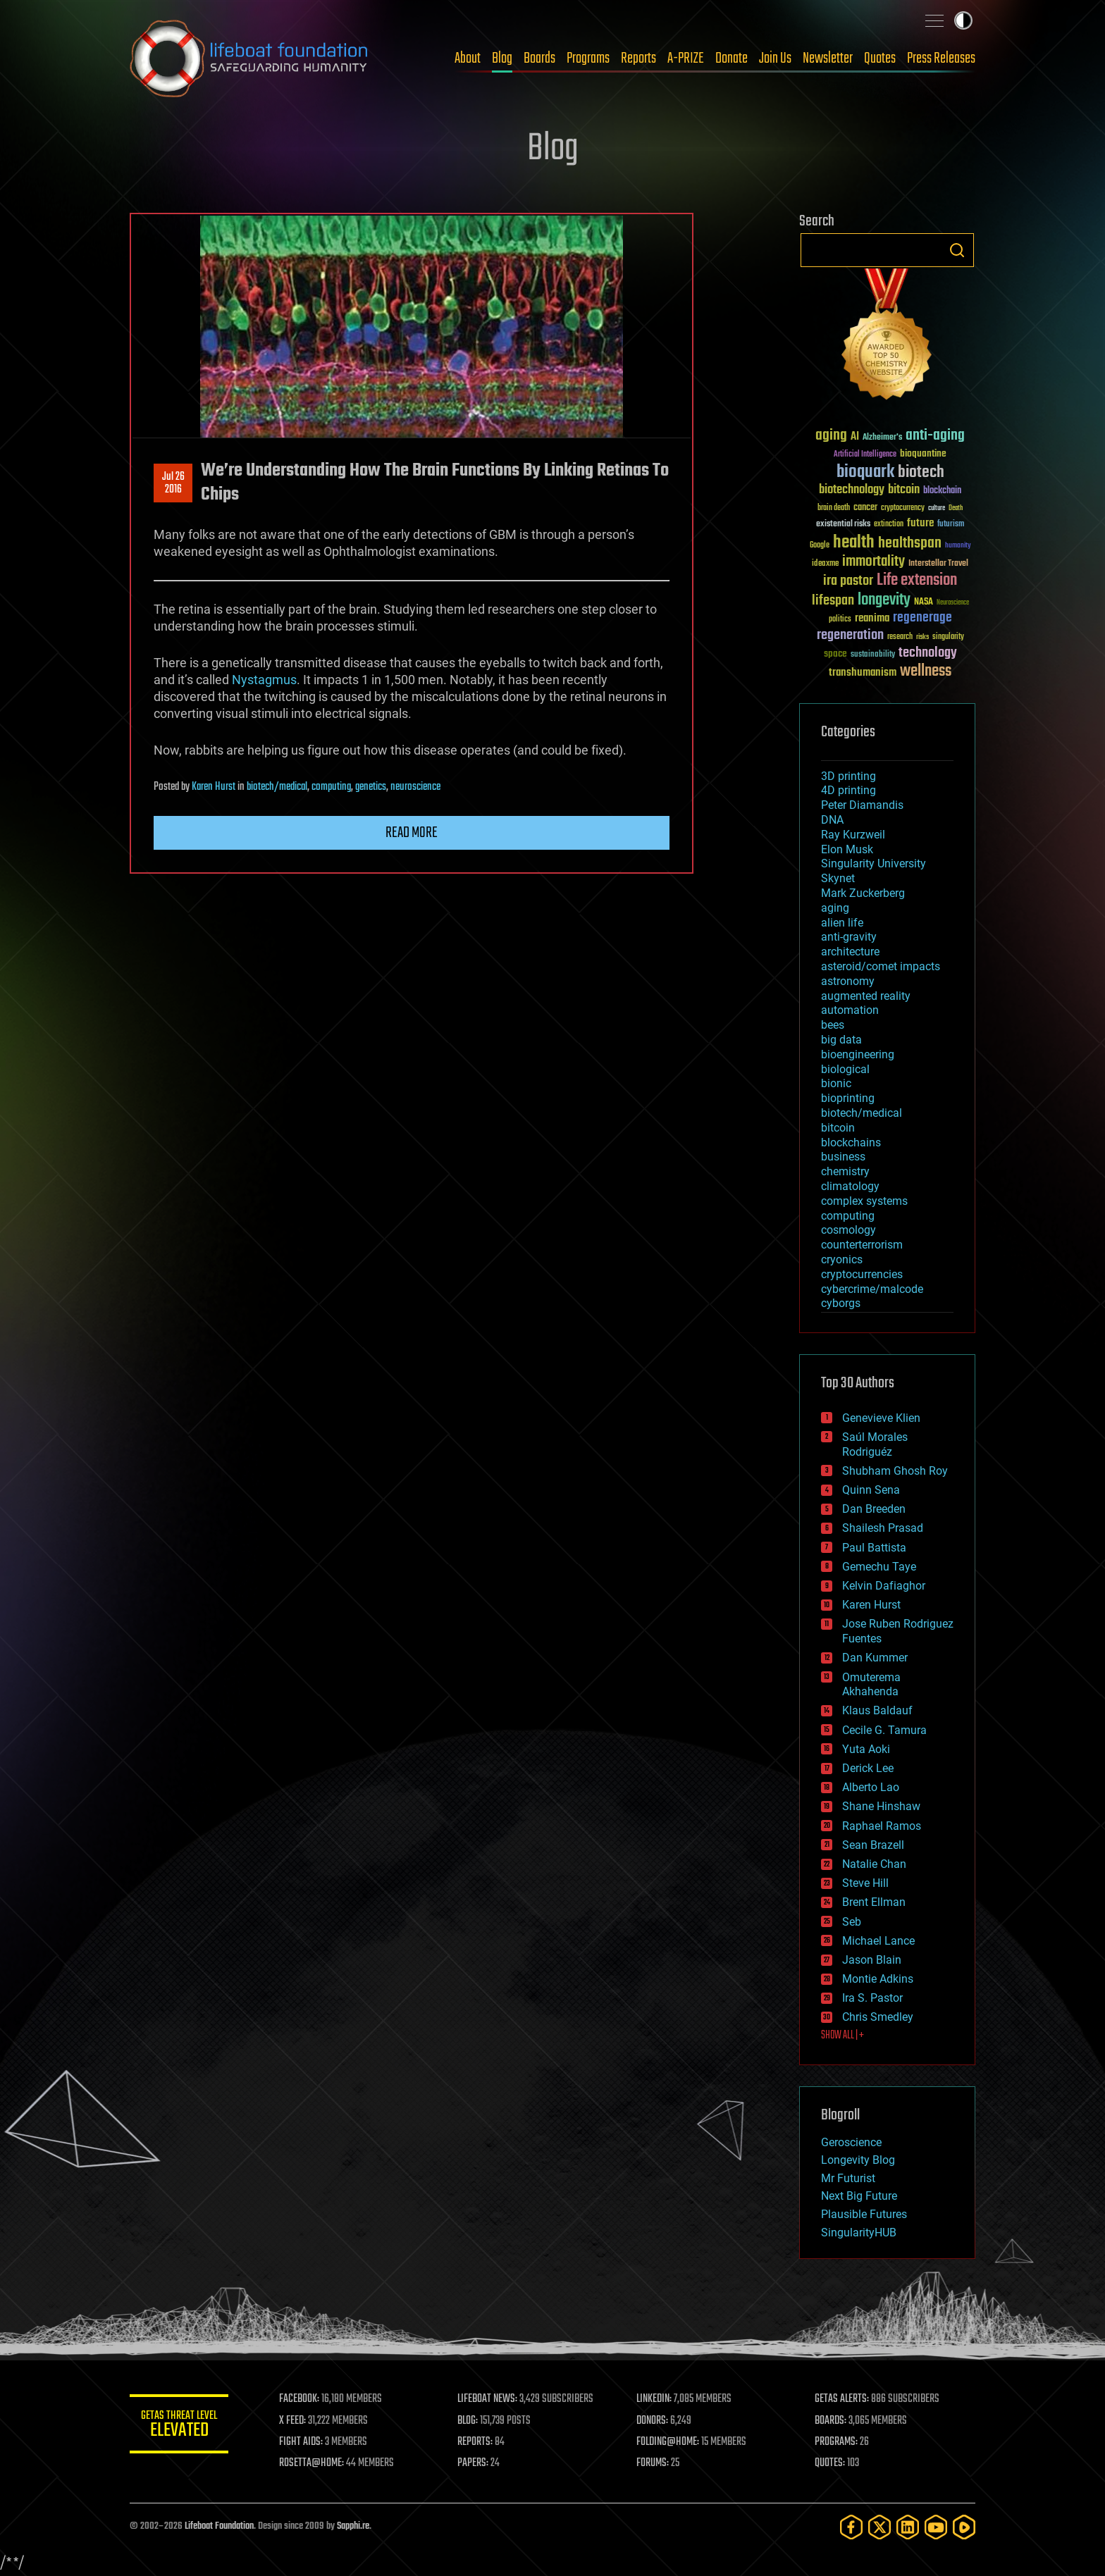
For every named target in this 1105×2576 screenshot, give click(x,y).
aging (835, 908)
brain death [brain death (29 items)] (833, 508)
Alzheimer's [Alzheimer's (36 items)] (882, 438)
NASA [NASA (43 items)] (923, 602)
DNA (832, 819)
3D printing (848, 776)
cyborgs (840, 1303)
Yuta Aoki (866, 1749)
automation (850, 1010)
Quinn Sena (871, 1490)
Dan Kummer (875, 1657)
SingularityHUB (858, 2232)
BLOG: (467, 2421)
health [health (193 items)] (854, 543)
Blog (502, 58)
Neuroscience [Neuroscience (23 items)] (953, 603)
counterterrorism (862, 1244)
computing (331, 787)
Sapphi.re (353, 2526)
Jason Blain (871, 1960)
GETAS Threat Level (179, 2426)
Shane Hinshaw (881, 1806)
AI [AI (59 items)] (855, 437)
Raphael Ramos (881, 1826)
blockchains (851, 1142)
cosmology (848, 1230)
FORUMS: (652, 2463)
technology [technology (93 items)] (928, 653)
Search (957, 250)
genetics (370, 787)
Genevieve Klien (881, 1418)
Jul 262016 (173, 483)
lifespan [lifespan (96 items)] (833, 601)
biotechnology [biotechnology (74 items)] (851, 490)
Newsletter (828, 58)
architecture (850, 951)
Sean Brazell (873, 1845)
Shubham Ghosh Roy (895, 1471)
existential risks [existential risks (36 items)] (843, 524)
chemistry (845, 1171)
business (843, 1156)
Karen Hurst (213, 787)
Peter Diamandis (862, 805)
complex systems (864, 1201)
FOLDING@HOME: (667, 2442)
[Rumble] (964, 2527)
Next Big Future (859, 2196)
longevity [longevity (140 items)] (884, 600)
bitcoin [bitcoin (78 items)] (904, 490)
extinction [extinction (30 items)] (888, 524)
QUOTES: (830, 2463)
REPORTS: (475, 2442)
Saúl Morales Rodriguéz (875, 1444)
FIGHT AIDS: (301, 2442)
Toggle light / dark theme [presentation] (963, 20)
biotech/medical (277, 787)
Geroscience (851, 2142)
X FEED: (292, 2421)
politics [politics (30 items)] (840, 619)
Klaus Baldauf (877, 1710)
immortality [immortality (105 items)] (873, 561)
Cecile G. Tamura (884, 1730)
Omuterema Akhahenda (871, 1685)
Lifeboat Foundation (219, 2526)
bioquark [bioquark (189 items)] (865, 472)
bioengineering (857, 1054)
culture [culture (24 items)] (936, 508)
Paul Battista (874, 1547)
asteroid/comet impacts (880, 966)
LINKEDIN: (654, 2399)
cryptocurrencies (862, 1274)
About (468, 58)
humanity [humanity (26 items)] (958, 546)
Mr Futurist (848, 2178)
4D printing (848, 790)
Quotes (880, 58)
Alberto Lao (870, 1787)
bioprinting (848, 1098)
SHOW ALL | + (842, 2035)
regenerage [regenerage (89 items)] (922, 618)
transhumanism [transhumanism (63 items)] (862, 672)
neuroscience (415, 787)
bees (832, 1025)
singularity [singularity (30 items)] (948, 637)
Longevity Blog (858, 2160)
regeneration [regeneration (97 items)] (850, 635)
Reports (638, 58)
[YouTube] (936, 2527)
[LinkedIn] (907, 2527)
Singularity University (873, 863)
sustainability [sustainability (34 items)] (873, 655)
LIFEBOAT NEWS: (487, 2399)
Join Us (775, 58)
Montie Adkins (877, 1979)
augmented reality (865, 996)
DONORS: (652, 2421)
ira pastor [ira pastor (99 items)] (848, 581)
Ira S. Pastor (872, 1998)
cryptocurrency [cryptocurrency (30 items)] (903, 508)
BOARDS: (830, 2421)
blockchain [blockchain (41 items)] (942, 491)
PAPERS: (472, 2463)
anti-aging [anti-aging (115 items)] (935, 436)
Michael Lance (878, 1941)
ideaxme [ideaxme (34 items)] (825, 564)
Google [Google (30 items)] (819, 545)
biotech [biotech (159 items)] (921, 472)
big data (841, 1039)
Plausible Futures (864, 2214)
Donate (731, 58)
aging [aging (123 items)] (831, 436)
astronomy (848, 981)
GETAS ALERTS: (842, 2399)
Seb (851, 1921)
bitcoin (838, 1127)
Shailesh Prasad (882, 1528)
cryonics (842, 1259)
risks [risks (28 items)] (922, 637)
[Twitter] (879, 2527)
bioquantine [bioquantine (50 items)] (923, 453)
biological (845, 1069)
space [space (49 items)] (835, 654)
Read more (411, 833)
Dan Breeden (874, 1509)
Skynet (838, 878)
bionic (836, 1083)
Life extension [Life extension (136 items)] (917, 580)
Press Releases (941, 58)
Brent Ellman (874, 1902)
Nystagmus (264, 679)
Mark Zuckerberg (863, 893)
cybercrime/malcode (872, 1289)
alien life (842, 922)
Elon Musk (847, 849)
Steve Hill (865, 1883)
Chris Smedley (877, 2017)
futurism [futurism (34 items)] (950, 525)
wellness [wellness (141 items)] (925, 671)
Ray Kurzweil (853, 834)
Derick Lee (868, 1768)
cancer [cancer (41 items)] (865, 508)
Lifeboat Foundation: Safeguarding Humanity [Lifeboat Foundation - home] (249, 58)
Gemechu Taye (879, 1566)
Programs (588, 58)
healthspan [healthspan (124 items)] (910, 543)
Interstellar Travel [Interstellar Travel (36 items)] (938, 564)
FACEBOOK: (299, 2399)
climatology (850, 1186)
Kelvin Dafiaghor (883, 1585)
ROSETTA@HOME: (311, 2463)
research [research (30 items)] (900, 637)
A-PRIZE (685, 58)
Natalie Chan (874, 1864)
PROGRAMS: (836, 2442)
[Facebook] (851, 2527)
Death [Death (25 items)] (956, 508)
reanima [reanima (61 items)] (872, 618)
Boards (539, 58)
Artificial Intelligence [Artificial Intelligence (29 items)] (865, 454)
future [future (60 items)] (920, 523)
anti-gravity (849, 936)
